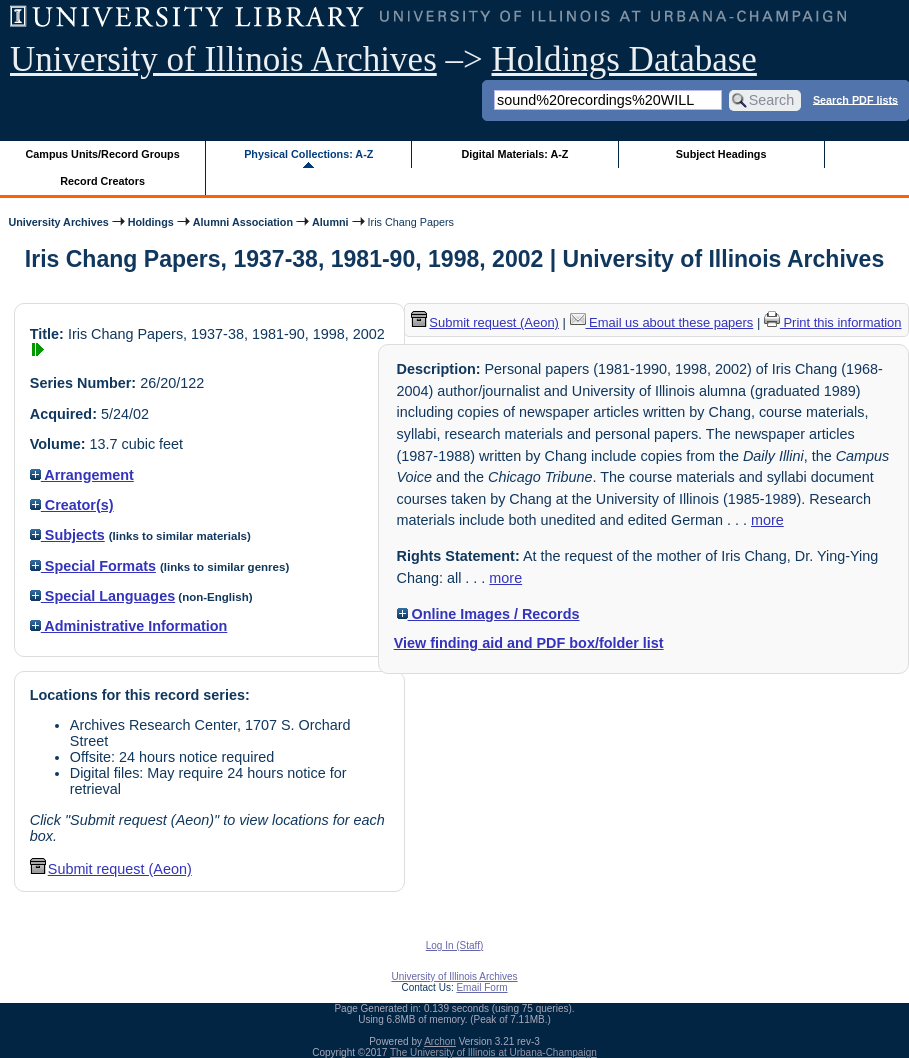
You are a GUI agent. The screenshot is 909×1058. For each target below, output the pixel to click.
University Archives (58, 222)
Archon (440, 1041)
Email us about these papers (662, 322)
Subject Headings (721, 154)
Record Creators (102, 181)
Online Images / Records (488, 614)
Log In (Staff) (455, 945)
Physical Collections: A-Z (308, 154)
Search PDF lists (855, 99)
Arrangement (82, 475)
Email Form (481, 987)
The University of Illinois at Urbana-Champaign (493, 1052)
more (767, 520)
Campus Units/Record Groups (103, 154)
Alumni (330, 222)
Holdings (151, 222)
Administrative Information (129, 626)
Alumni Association (243, 222)
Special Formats (93, 566)
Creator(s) (72, 505)
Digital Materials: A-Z (514, 154)
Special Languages (102, 596)
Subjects (67, 535)
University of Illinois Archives (223, 59)
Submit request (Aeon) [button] (111, 869)
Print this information (833, 322)
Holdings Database (624, 59)
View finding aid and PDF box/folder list (529, 643)
